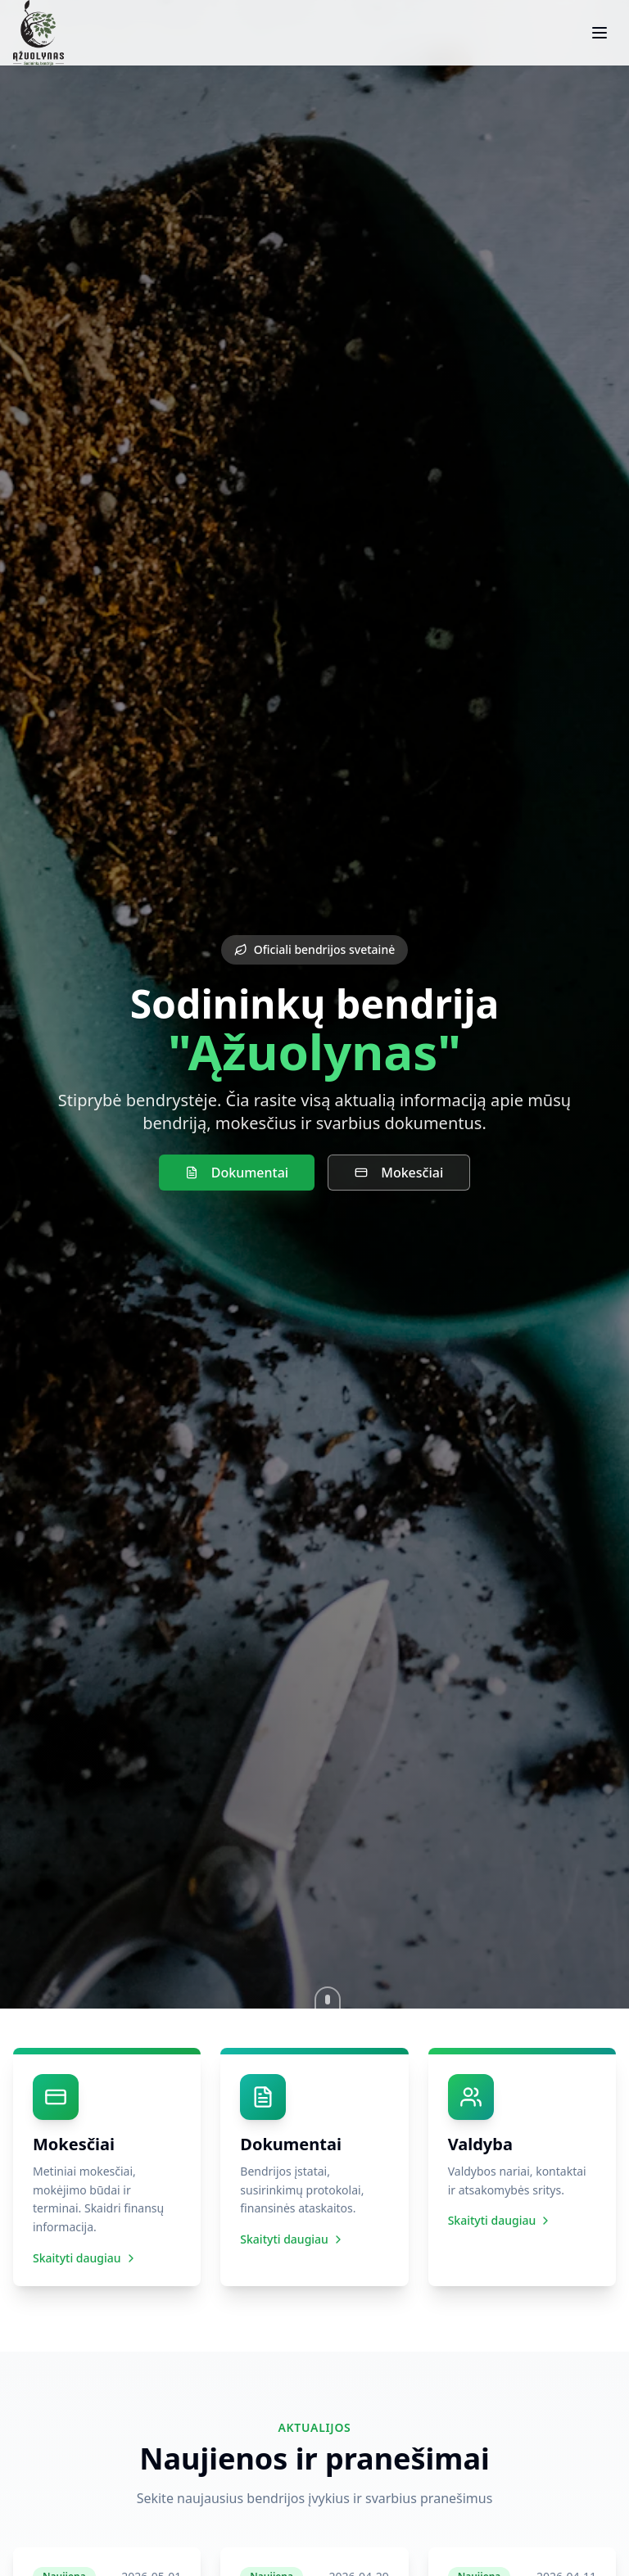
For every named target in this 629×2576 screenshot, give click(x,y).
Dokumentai (236, 1173)
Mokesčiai (399, 1173)
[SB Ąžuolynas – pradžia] (38, 33)
